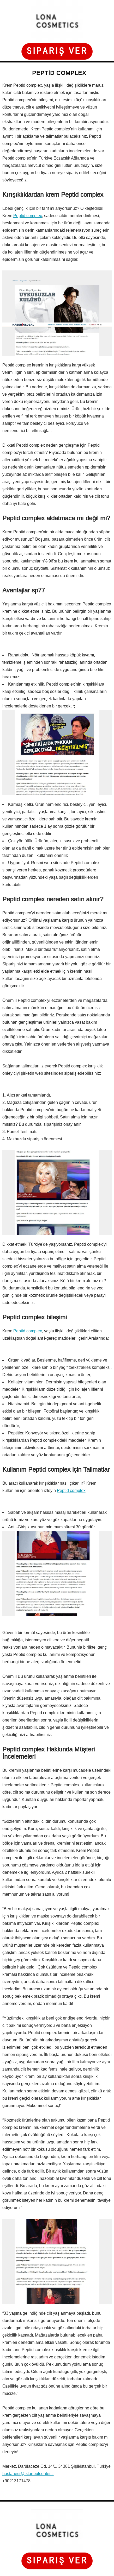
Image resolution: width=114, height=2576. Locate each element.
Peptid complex (27, 215)
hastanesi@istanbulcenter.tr (28, 2473)
